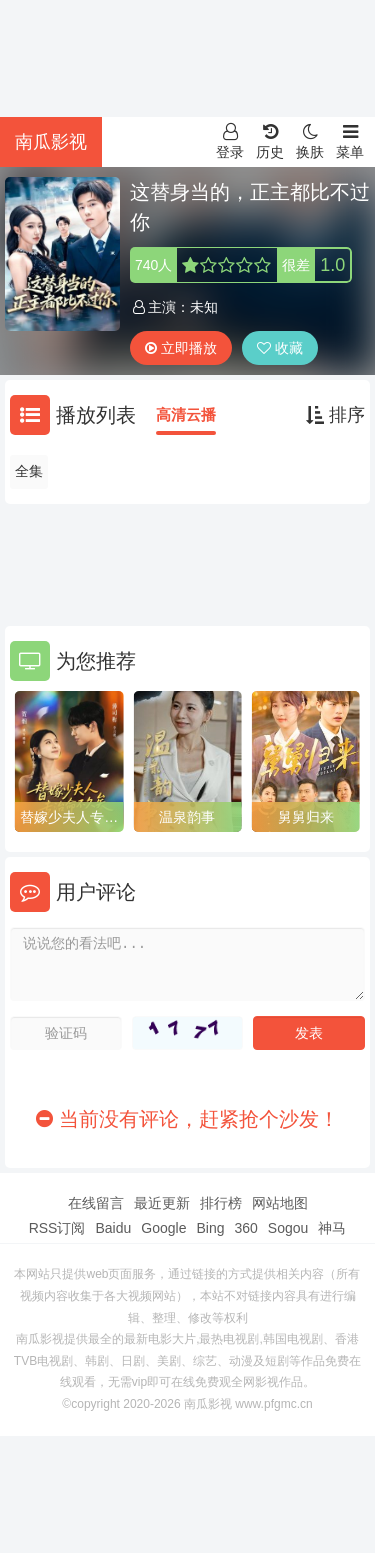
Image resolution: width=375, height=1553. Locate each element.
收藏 (280, 348)
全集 (29, 471)
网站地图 (280, 1203)
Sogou (288, 1228)
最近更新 (162, 1203)
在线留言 (96, 1203)
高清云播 (186, 414)
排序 (335, 415)
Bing (210, 1228)
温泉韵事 (187, 817)
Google (163, 1228)
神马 (332, 1228)
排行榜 (221, 1203)
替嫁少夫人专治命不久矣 (69, 818)
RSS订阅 (57, 1228)
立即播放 (181, 348)
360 (245, 1228)
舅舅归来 (306, 817)
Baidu (113, 1228)
